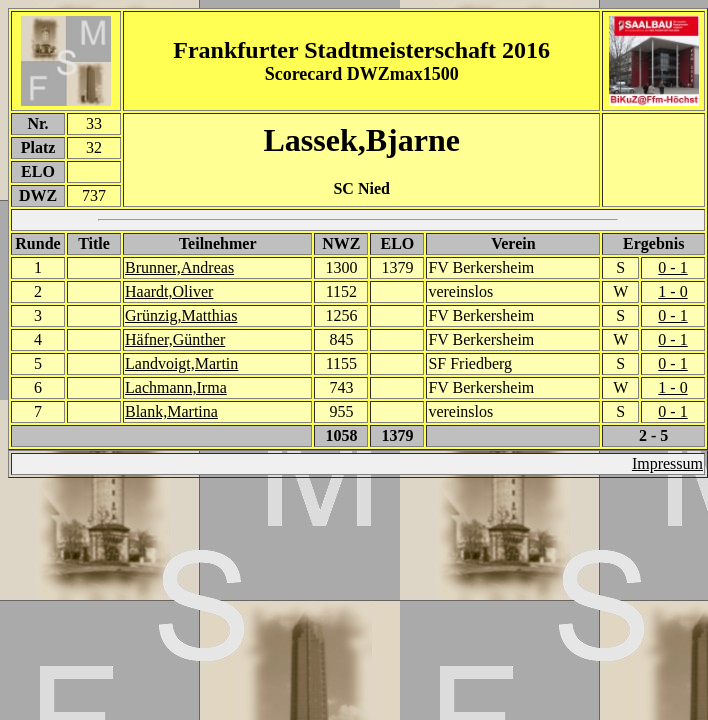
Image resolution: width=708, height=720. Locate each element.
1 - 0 (672, 291)
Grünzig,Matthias (181, 315)
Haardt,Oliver (169, 291)
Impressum (667, 463)
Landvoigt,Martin (181, 363)
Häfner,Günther (175, 339)
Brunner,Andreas (179, 267)
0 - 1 (672, 267)
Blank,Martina (171, 411)
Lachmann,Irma (176, 387)
